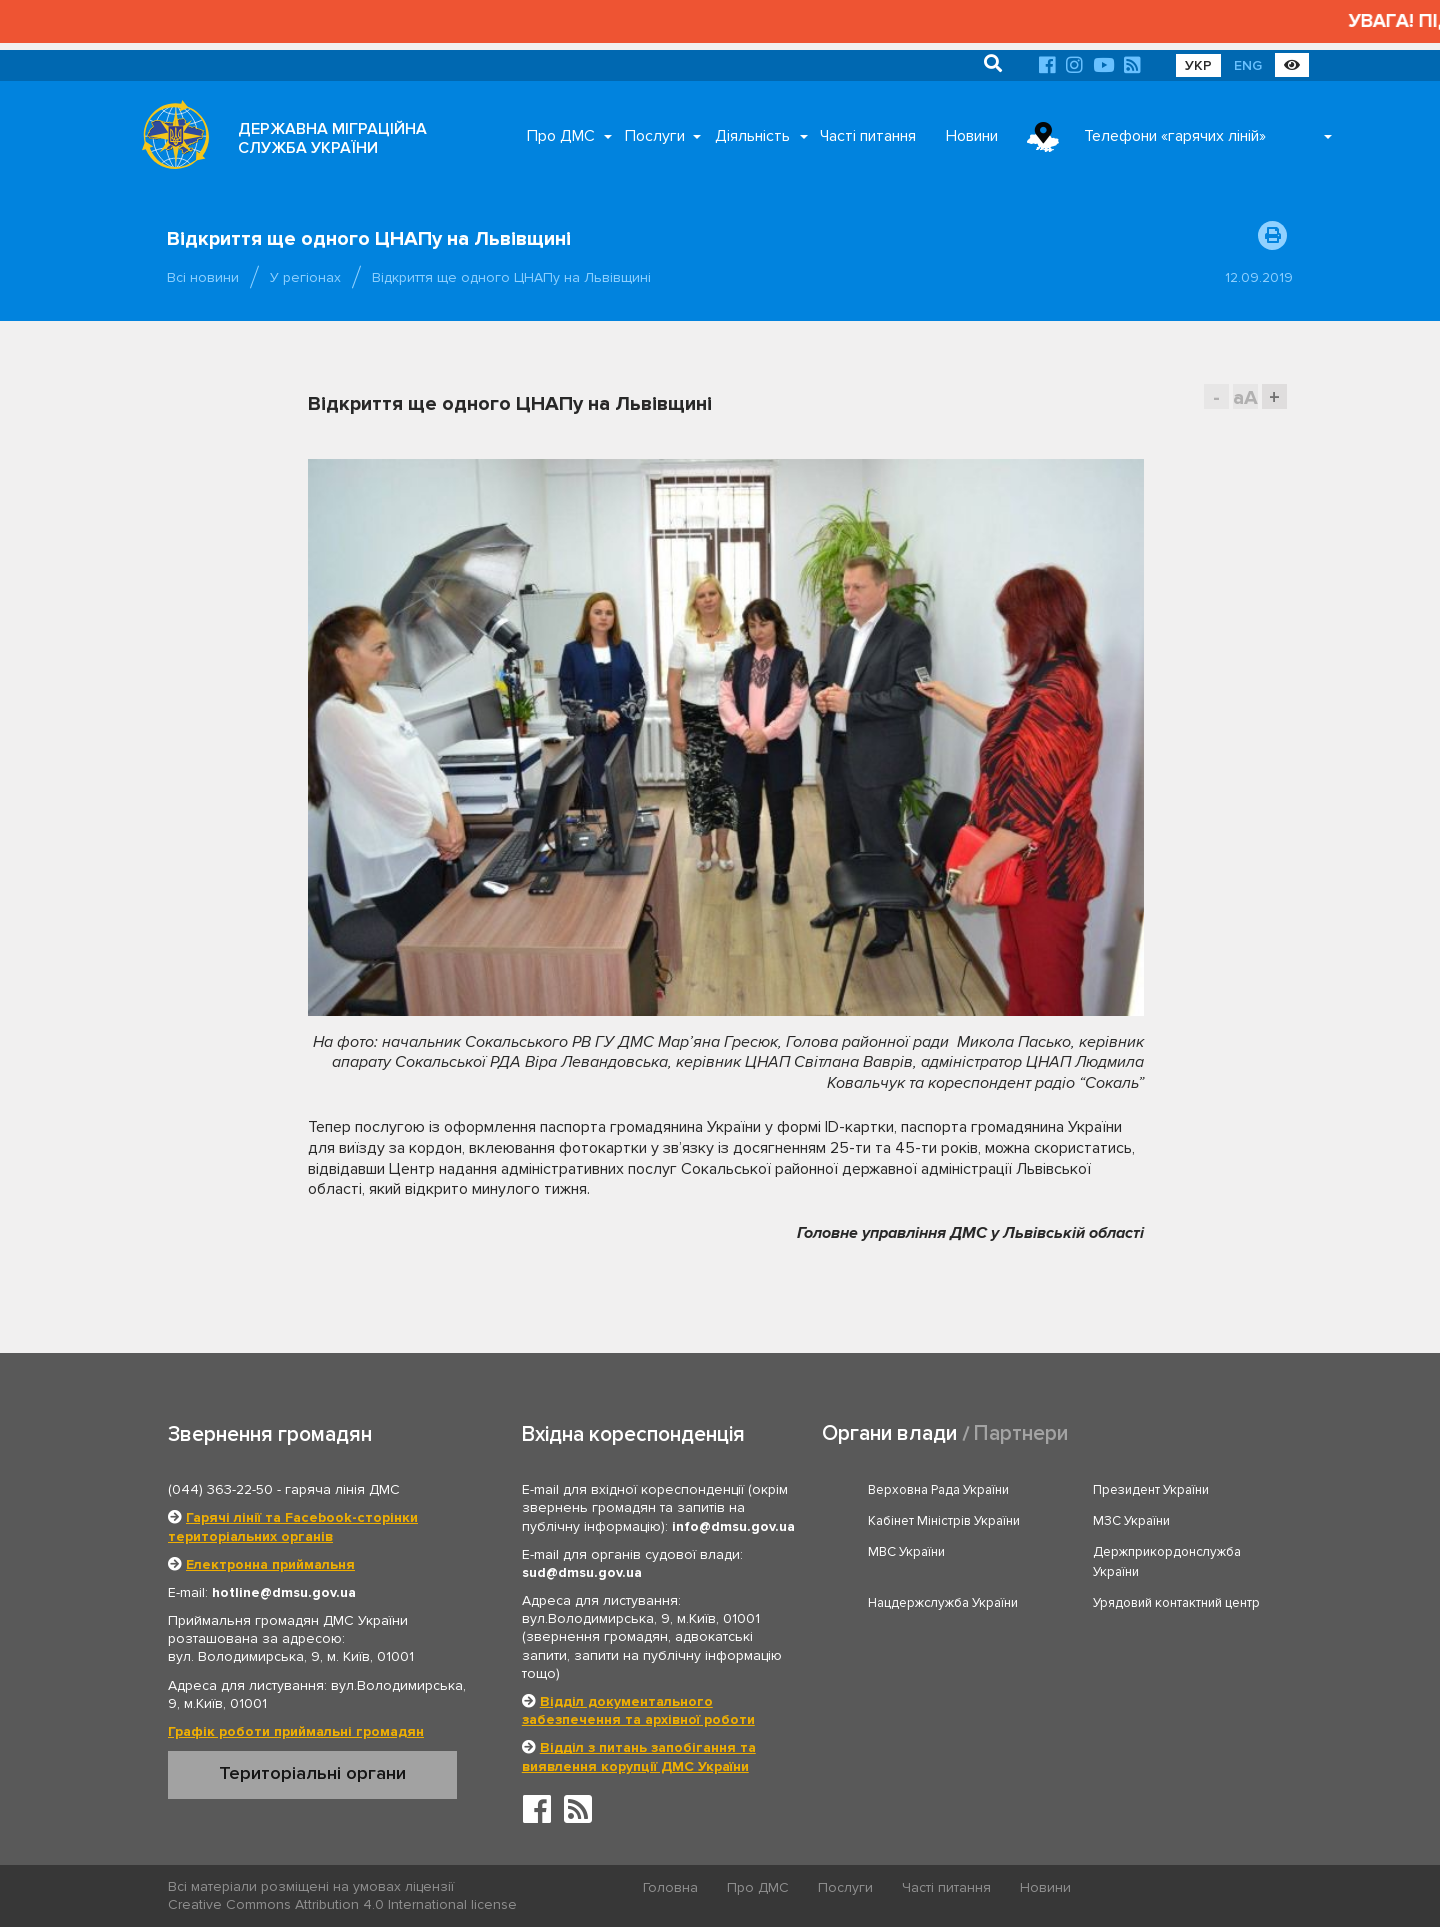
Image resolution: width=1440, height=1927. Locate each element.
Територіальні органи (312, 1773)
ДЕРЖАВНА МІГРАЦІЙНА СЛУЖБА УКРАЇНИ (332, 138)
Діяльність (752, 136)
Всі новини (203, 277)
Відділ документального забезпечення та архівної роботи (638, 1710)
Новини (972, 136)
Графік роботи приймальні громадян (296, 1731)
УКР (1198, 65)
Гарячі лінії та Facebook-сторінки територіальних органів (293, 1526)
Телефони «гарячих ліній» (1175, 136)
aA (1245, 397)
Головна (670, 1887)
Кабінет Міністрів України (944, 1521)
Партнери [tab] (1021, 1433)
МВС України (906, 1552)
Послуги (655, 136)
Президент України (1151, 1490)
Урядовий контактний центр (1176, 1603)
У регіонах (305, 277)
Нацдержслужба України (943, 1603)
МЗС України (1131, 1521)
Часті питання (868, 136)
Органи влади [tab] (889, 1433)
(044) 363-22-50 (220, 1489)
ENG (1248, 65)
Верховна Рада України (938, 1490)
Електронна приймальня (270, 1564)
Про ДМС (561, 136)
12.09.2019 (1259, 277)
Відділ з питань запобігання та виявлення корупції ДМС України (639, 1756)
